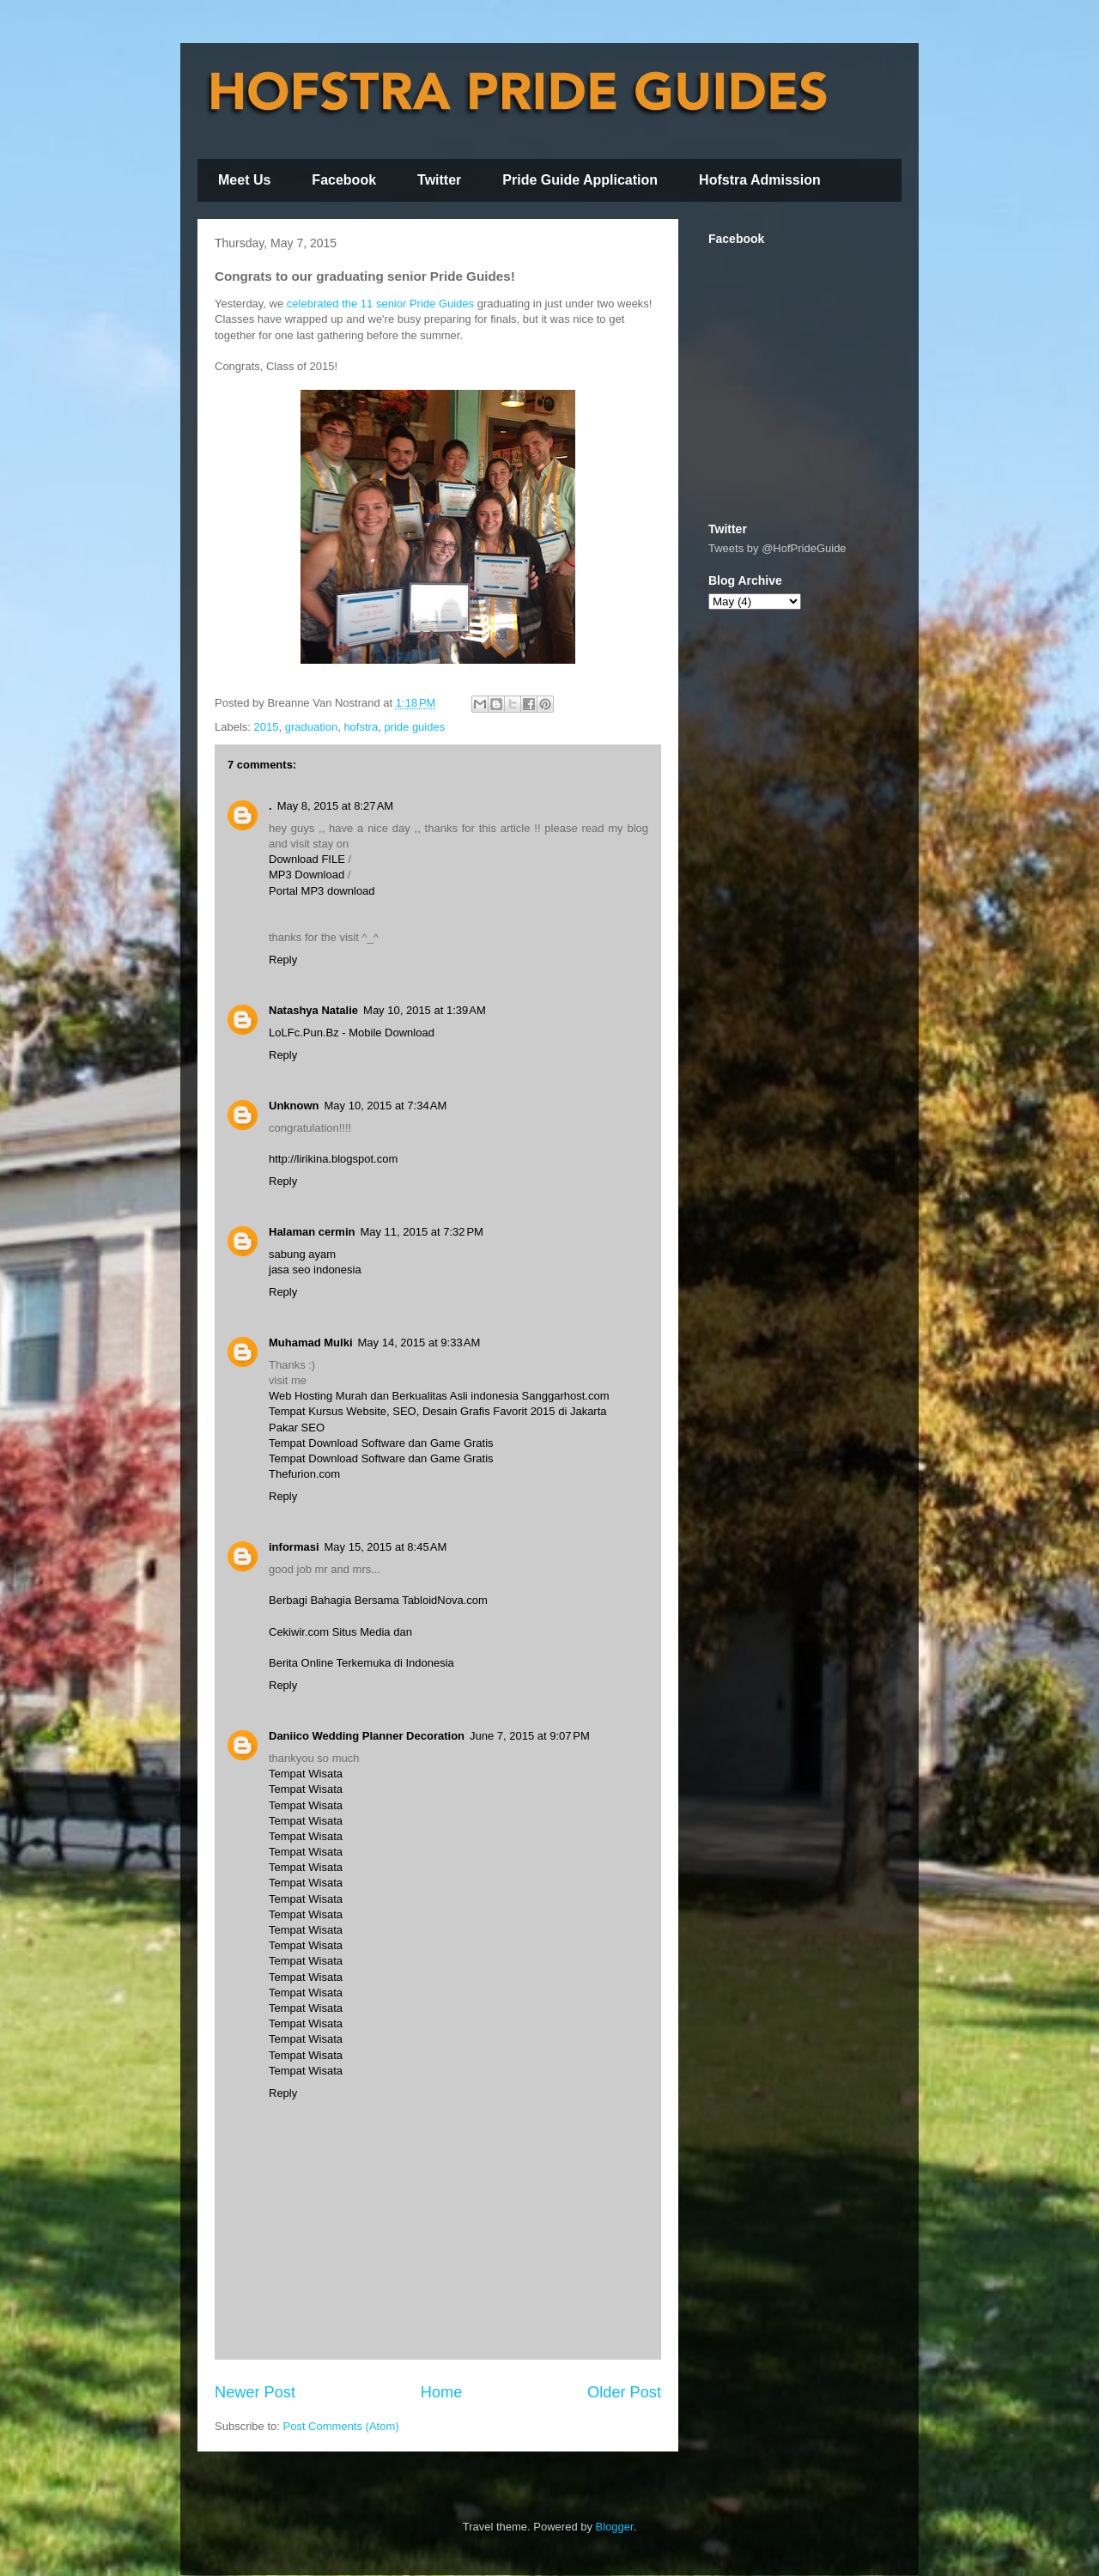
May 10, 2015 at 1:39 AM (424, 1010)
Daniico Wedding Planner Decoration (366, 1735)
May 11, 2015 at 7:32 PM (421, 1231)
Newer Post (255, 2392)
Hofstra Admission (760, 180)
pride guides (414, 726)
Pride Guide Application (580, 180)
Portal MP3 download (322, 890)
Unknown (294, 1105)
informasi (294, 1546)
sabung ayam (302, 1254)
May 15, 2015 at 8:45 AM (386, 1546)
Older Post (624, 2392)
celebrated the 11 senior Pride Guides (380, 303)
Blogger (615, 2526)
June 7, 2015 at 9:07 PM (530, 1735)
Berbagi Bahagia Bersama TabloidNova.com (378, 1600)
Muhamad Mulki (311, 1342)
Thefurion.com (304, 1473)
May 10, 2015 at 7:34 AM (386, 1105)
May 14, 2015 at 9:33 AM (419, 1342)
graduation (311, 726)
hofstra (360, 726)
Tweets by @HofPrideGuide (777, 548)
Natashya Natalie (313, 1010)
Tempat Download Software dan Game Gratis (381, 1443)
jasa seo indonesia (315, 1269)
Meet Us (244, 180)
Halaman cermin (312, 1231)
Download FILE (307, 859)
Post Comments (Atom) (341, 2426)
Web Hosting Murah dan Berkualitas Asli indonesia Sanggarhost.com (439, 1395)
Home (442, 2392)
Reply (283, 959)
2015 (266, 726)
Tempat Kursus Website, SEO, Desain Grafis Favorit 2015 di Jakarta (438, 1411)
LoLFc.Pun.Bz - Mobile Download (351, 1032)
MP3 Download (306, 874)
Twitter (439, 180)
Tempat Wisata (306, 1773)
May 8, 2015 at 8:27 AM (335, 805)
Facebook (344, 180)
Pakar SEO (297, 1427)
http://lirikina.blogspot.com (333, 1158)
